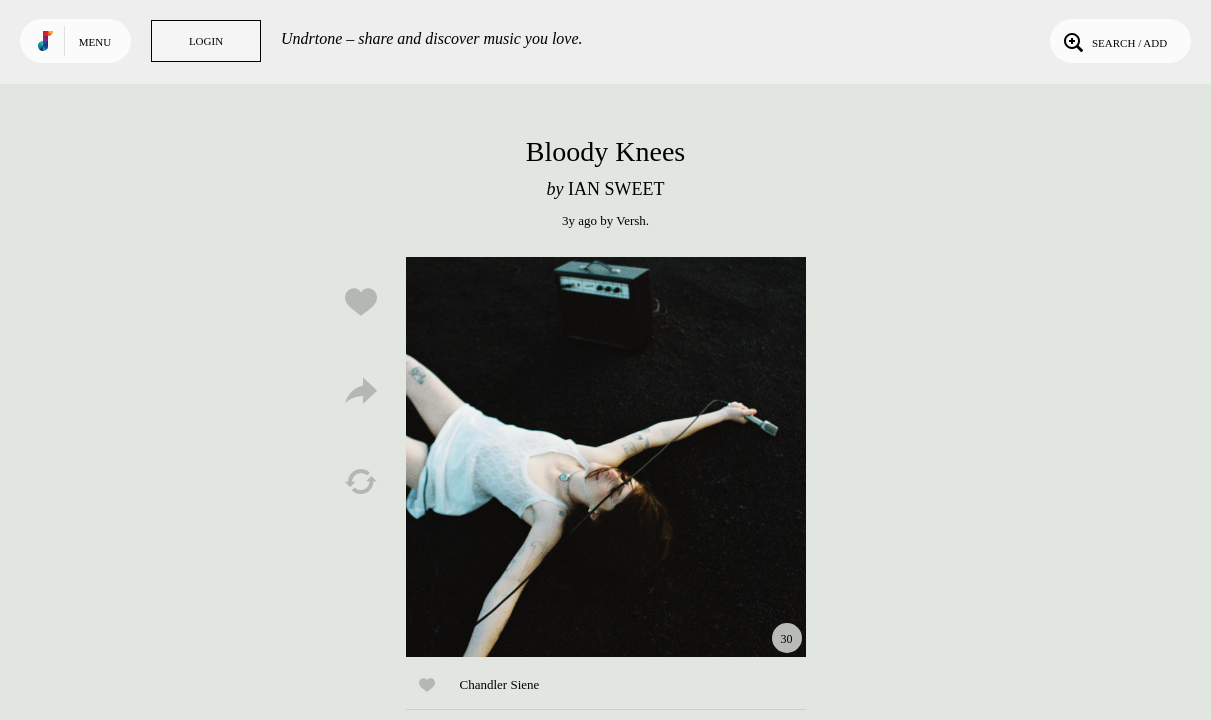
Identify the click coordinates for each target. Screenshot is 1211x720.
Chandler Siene (500, 684)
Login (206, 41)
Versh (631, 220)
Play (606, 457)
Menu (95, 42)
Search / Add (1113, 41)
